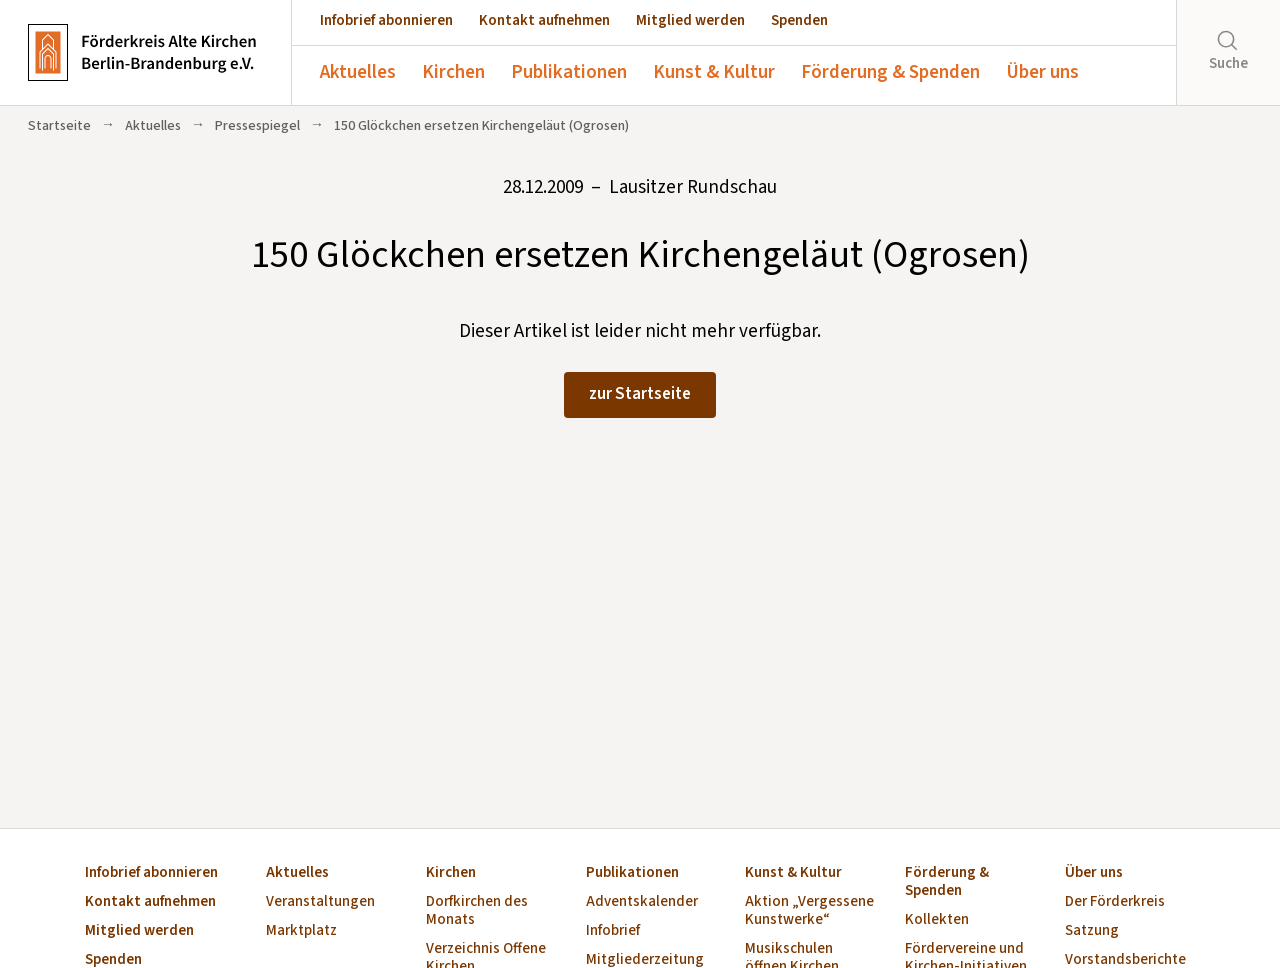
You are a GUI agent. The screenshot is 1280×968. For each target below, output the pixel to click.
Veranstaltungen (320, 902)
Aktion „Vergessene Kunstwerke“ (809, 911)
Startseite (59, 126)
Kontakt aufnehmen (544, 20)
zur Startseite (640, 394)
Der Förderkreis (1115, 902)
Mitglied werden (690, 20)
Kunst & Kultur (714, 72)
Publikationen (569, 72)
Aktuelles (358, 72)
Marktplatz (301, 931)
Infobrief (613, 931)
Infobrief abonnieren (386, 20)
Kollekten (937, 920)
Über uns (1042, 72)
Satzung (1092, 931)
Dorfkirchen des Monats (477, 911)
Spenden (799, 20)
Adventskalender (642, 902)
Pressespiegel (257, 126)
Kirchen (453, 72)
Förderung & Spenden (890, 72)
